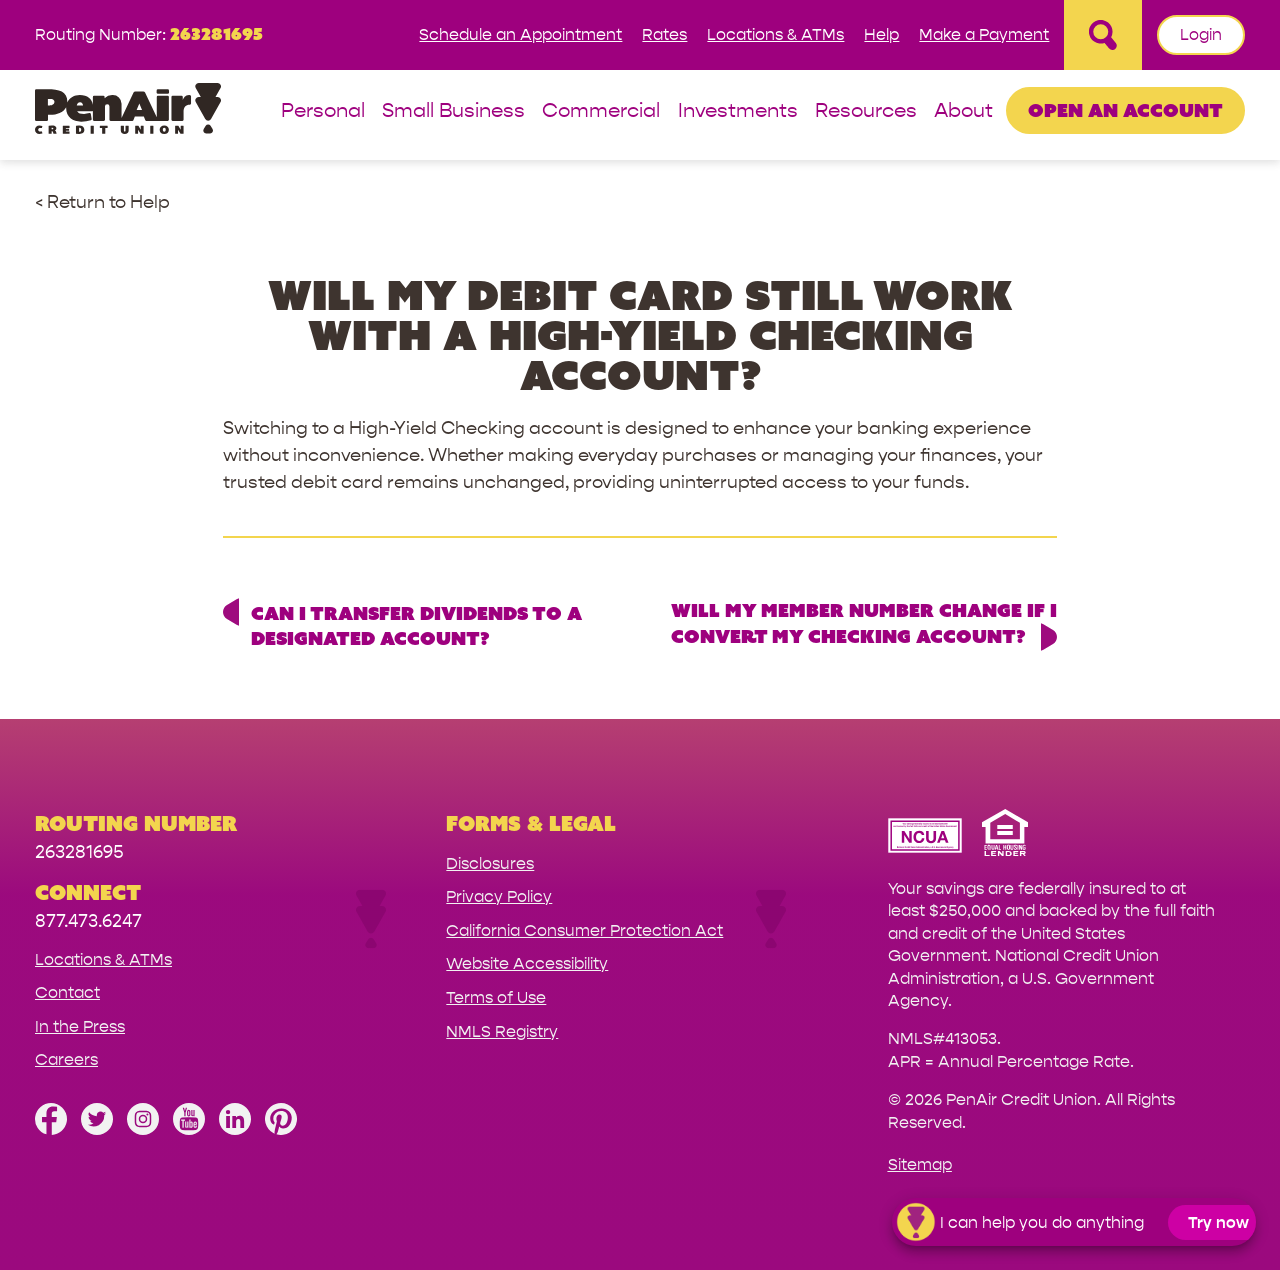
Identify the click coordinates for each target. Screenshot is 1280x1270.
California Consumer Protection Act (584, 930)
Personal (323, 111)
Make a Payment (984, 34)
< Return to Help (102, 202)
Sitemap (920, 1164)
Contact (67, 992)
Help (881, 34)
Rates (664, 34)
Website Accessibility (527, 963)
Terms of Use (496, 997)
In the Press (80, 1026)
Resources (866, 111)
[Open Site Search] (1103, 35)
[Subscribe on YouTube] (189, 1129)
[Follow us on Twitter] (97, 1129)
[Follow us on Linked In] (235, 1129)
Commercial (601, 111)
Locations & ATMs (775, 34)
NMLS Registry (502, 1031)
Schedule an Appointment (520, 34)
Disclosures (490, 863)
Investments (738, 111)
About (963, 111)
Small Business (453, 111)
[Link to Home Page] (128, 111)
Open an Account (1125, 110)
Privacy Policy (499, 896)
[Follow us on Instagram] (143, 1129)
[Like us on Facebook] (51, 1129)
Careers (66, 1059)
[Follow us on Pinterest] (281, 1129)
